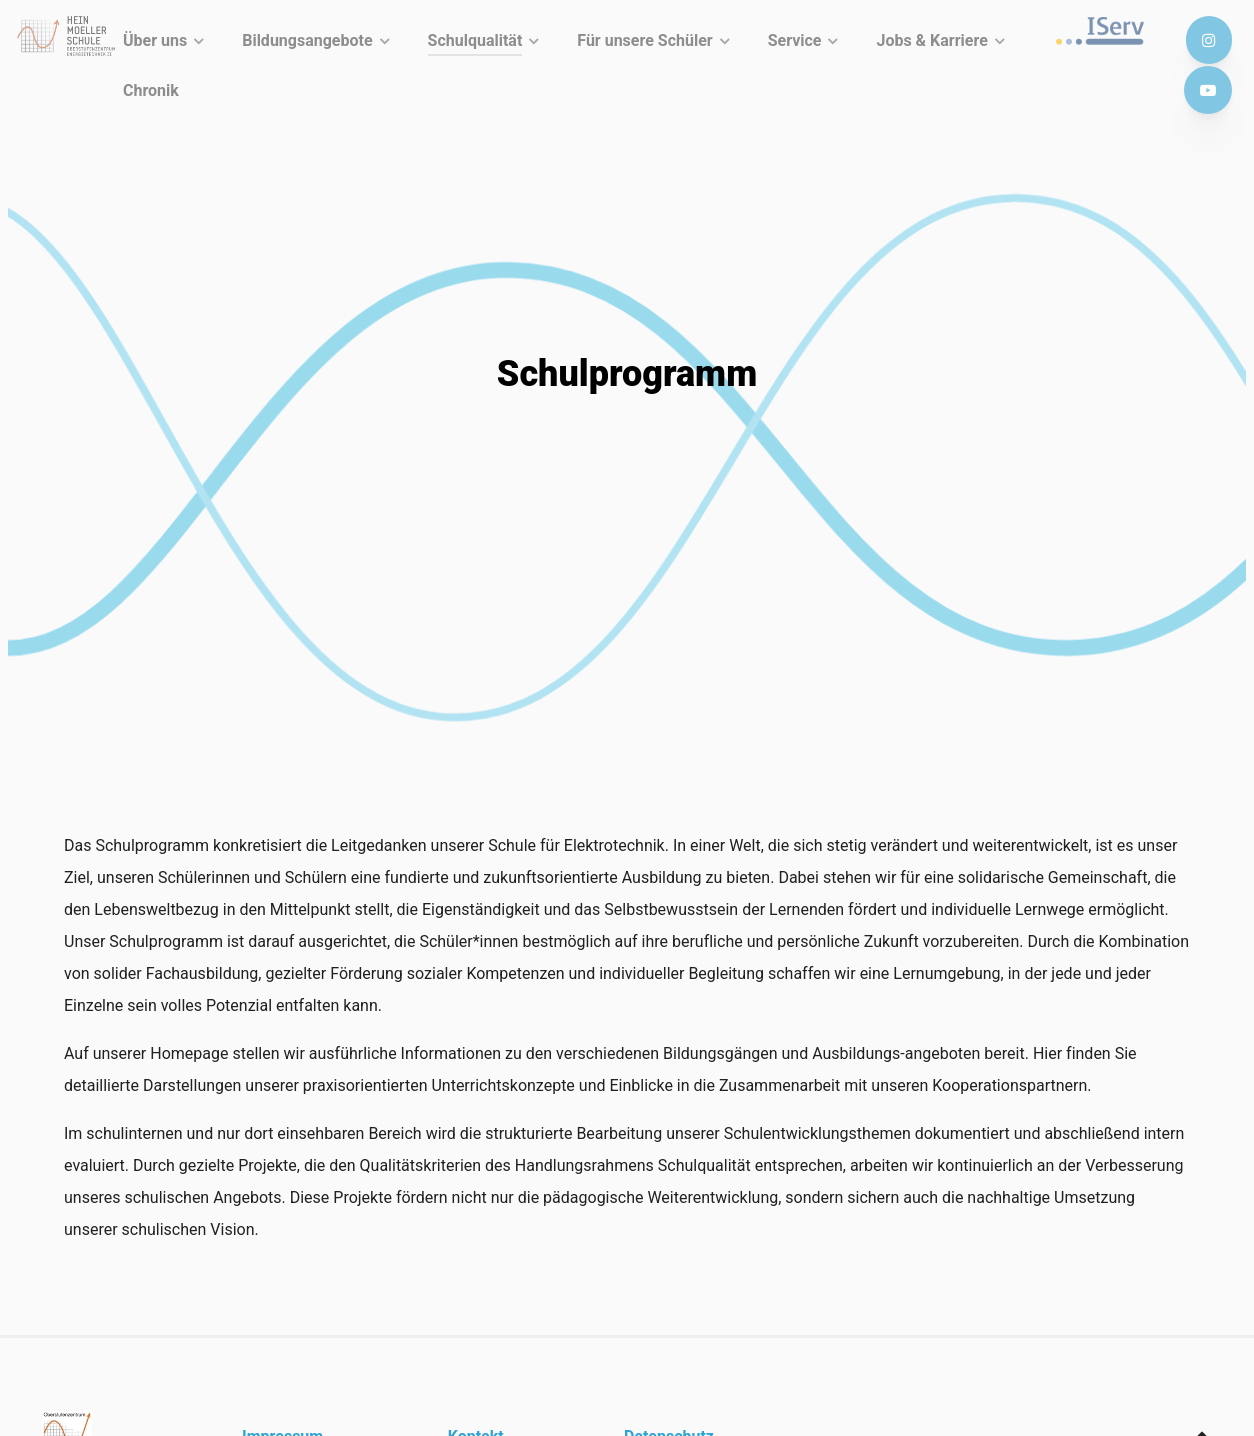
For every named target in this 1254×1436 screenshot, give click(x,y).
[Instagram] (1208, 40)
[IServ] (1105, 31)
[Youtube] (1207, 90)
